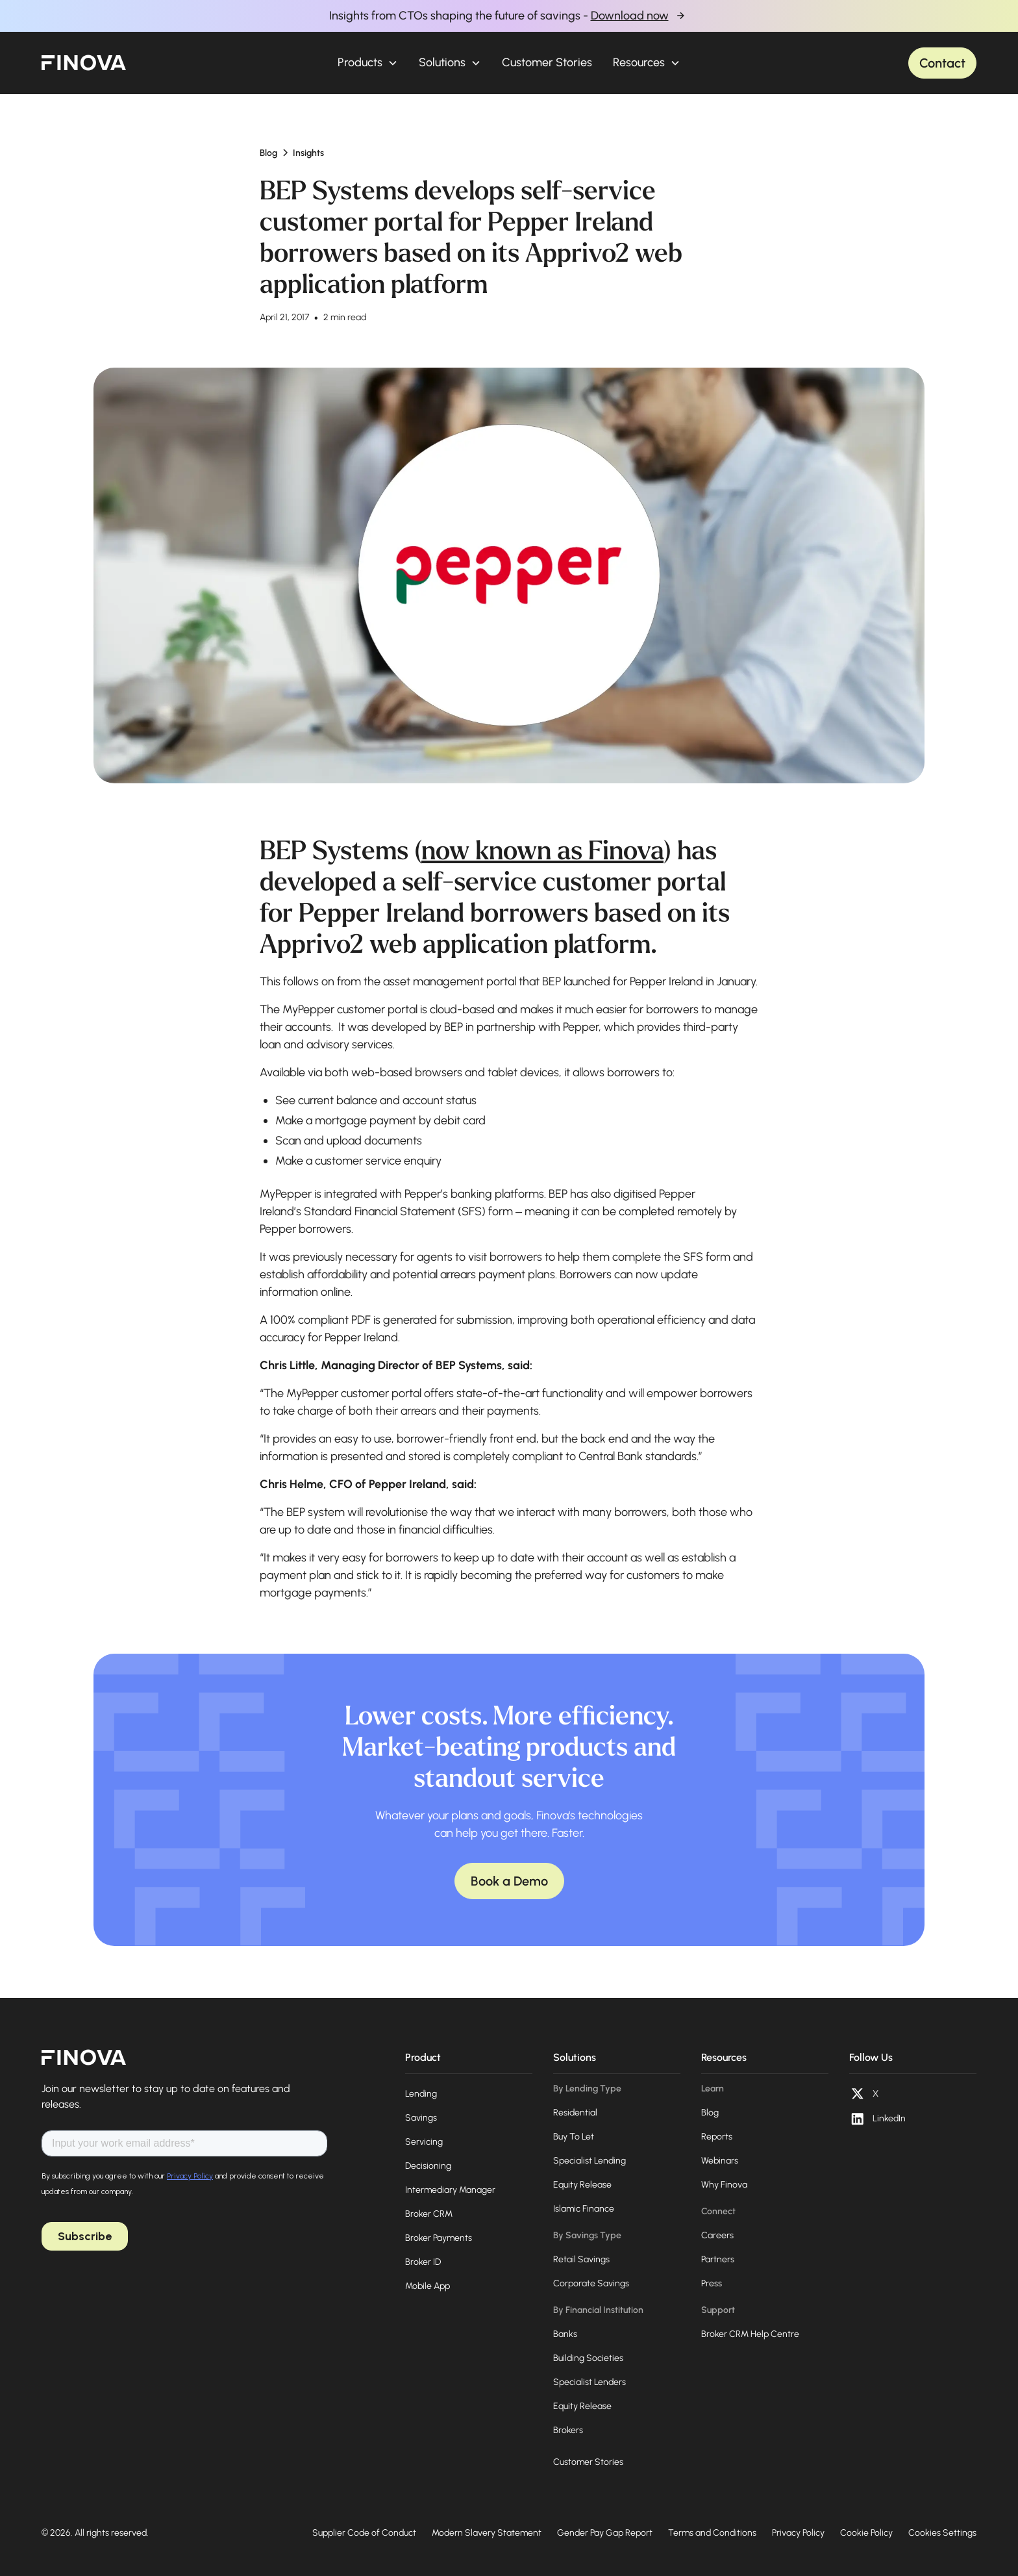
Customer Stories (547, 62)
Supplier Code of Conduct (364, 2532)
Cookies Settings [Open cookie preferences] (942, 2532)
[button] (367, 63)
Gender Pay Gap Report (604, 2532)
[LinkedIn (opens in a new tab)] (877, 2118)
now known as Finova (542, 851)
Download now (630, 15)
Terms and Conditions (712, 2532)
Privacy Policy (798, 2532)
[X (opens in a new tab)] (863, 2094)
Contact (942, 63)
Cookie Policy (866, 2532)
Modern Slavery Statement (486, 2532)
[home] (84, 63)
